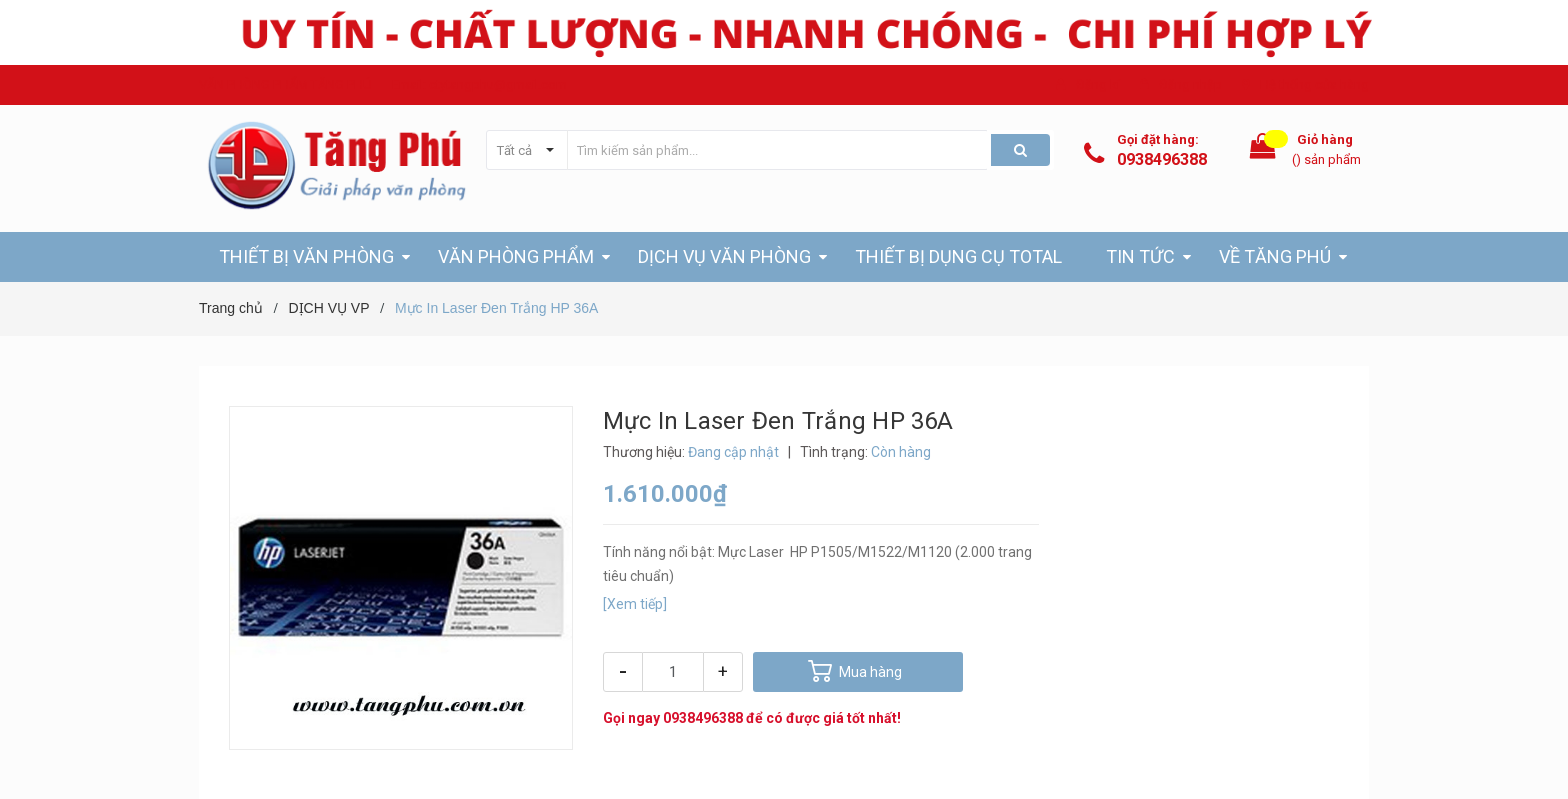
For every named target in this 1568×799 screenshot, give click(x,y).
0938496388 (1162, 159)
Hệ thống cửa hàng (1314, 84)
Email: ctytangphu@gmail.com (479, 84)
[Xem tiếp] (635, 604)
